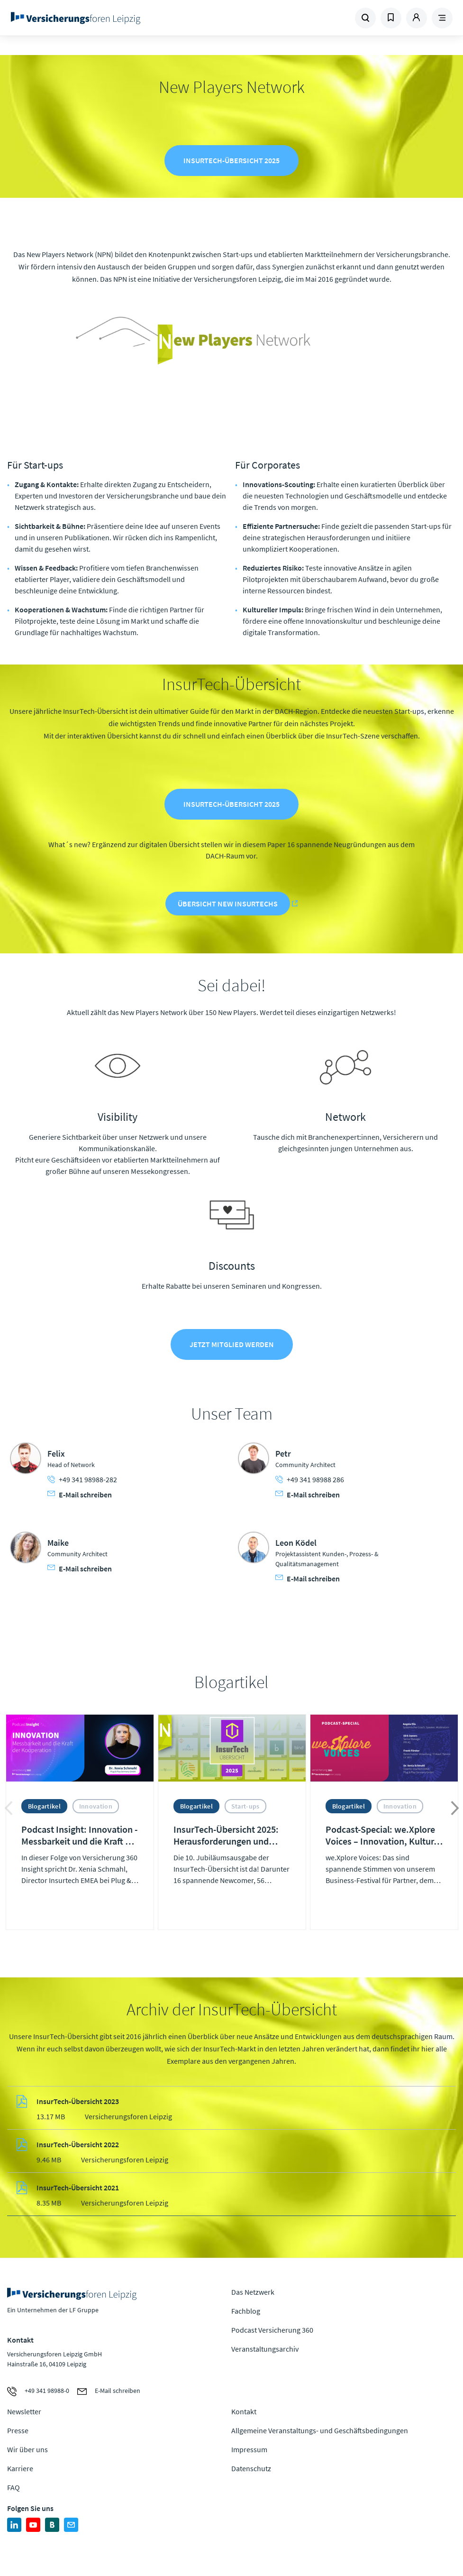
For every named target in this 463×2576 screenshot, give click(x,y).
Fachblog (245, 2312)
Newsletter (24, 2413)
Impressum (249, 2451)
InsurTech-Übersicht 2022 (77, 2146)
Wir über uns (27, 2451)
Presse (17, 2432)
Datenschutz (251, 2469)
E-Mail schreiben (79, 1496)
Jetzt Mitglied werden (232, 1345)
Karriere (20, 2469)
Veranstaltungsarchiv (265, 2350)
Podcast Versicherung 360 (272, 2331)
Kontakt (243, 2413)
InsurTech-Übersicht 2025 (231, 161)
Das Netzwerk (252, 2293)
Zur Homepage (92, 18)
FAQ (13, 2488)
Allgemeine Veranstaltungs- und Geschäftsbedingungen (319, 2432)
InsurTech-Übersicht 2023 (77, 2102)
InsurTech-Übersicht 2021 (77, 2189)
